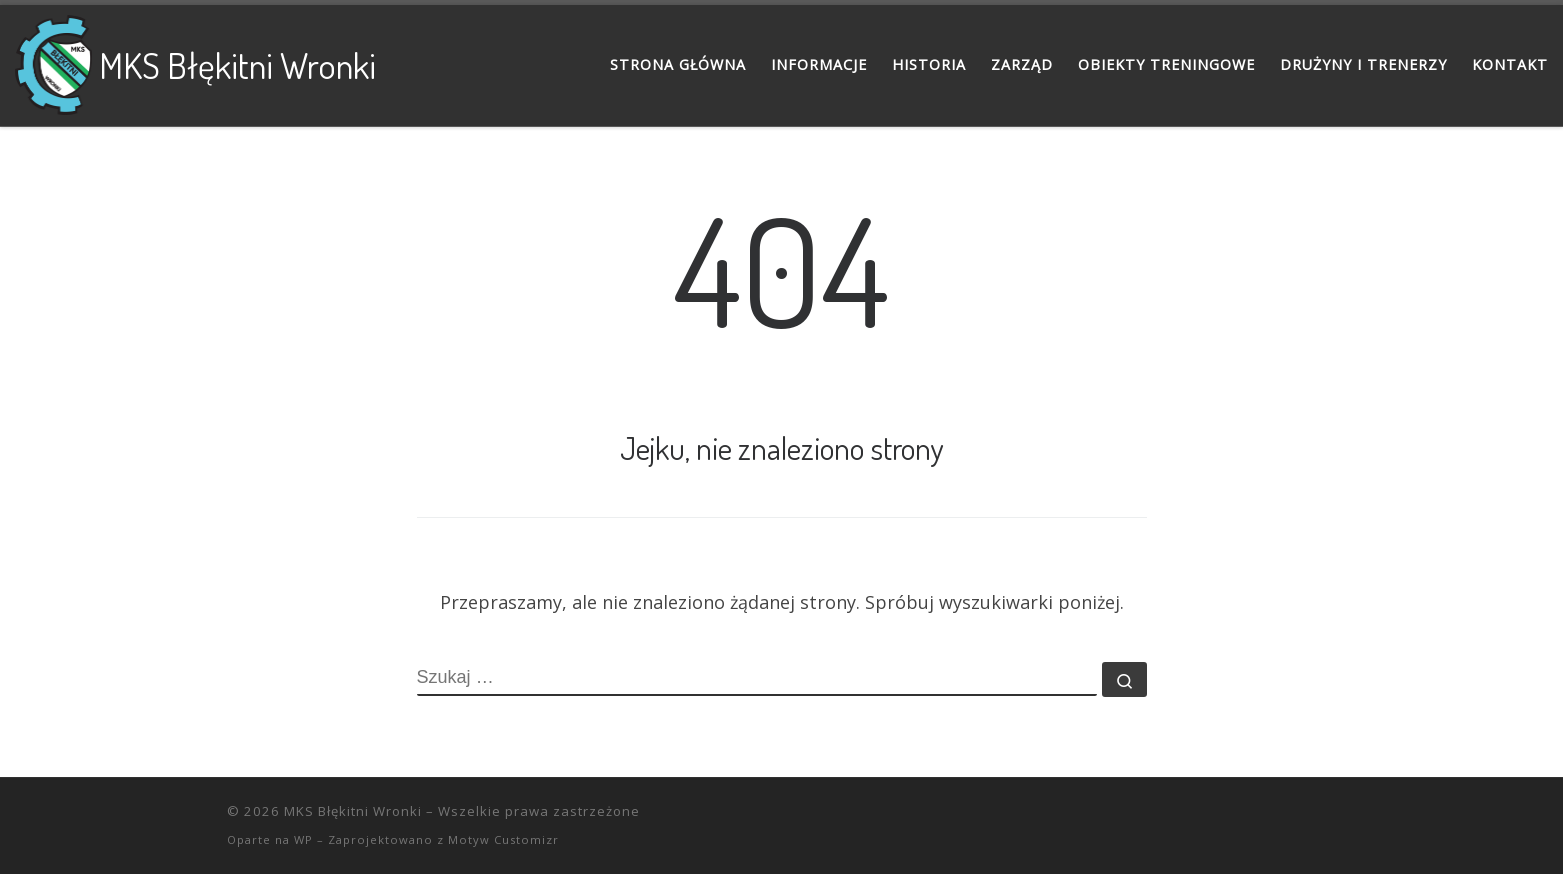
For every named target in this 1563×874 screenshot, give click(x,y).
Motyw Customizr (503, 839)
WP (303, 839)
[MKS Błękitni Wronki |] (53, 60)
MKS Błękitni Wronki (353, 811)
